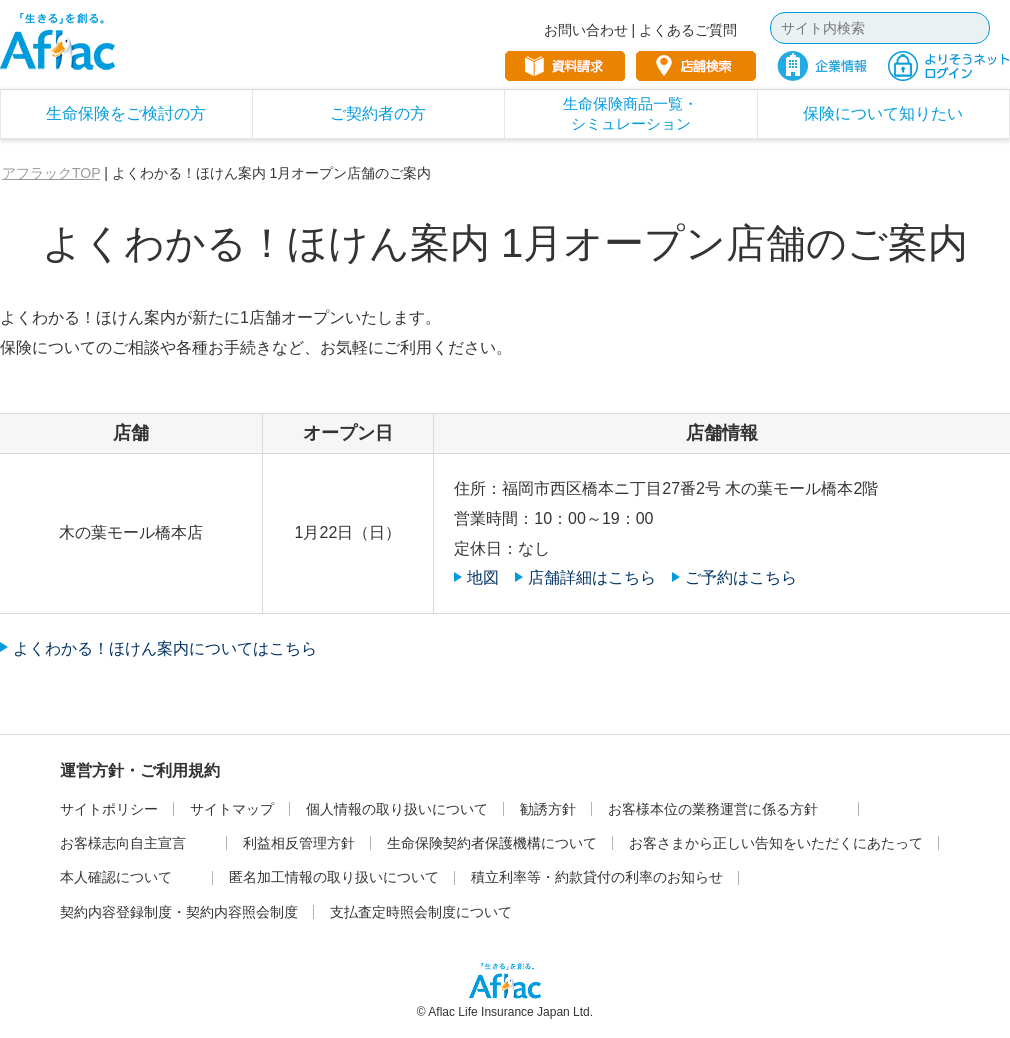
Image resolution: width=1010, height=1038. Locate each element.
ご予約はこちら (741, 577)
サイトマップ (232, 809)
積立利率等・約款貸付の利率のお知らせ (597, 877)
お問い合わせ (586, 30)
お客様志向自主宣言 (123, 843)
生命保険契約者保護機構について (492, 843)
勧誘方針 (548, 809)
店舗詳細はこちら (592, 577)
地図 (483, 577)
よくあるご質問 (688, 30)
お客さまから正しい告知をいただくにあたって (776, 843)
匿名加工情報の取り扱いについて (334, 877)
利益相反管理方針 (299, 843)
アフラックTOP (51, 173)
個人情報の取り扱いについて (397, 809)
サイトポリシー (109, 809)
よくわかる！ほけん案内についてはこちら (165, 648)
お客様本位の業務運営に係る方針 (713, 809)
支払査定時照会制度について (421, 912)
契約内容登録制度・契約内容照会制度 (179, 912)
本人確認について (116, 877)
